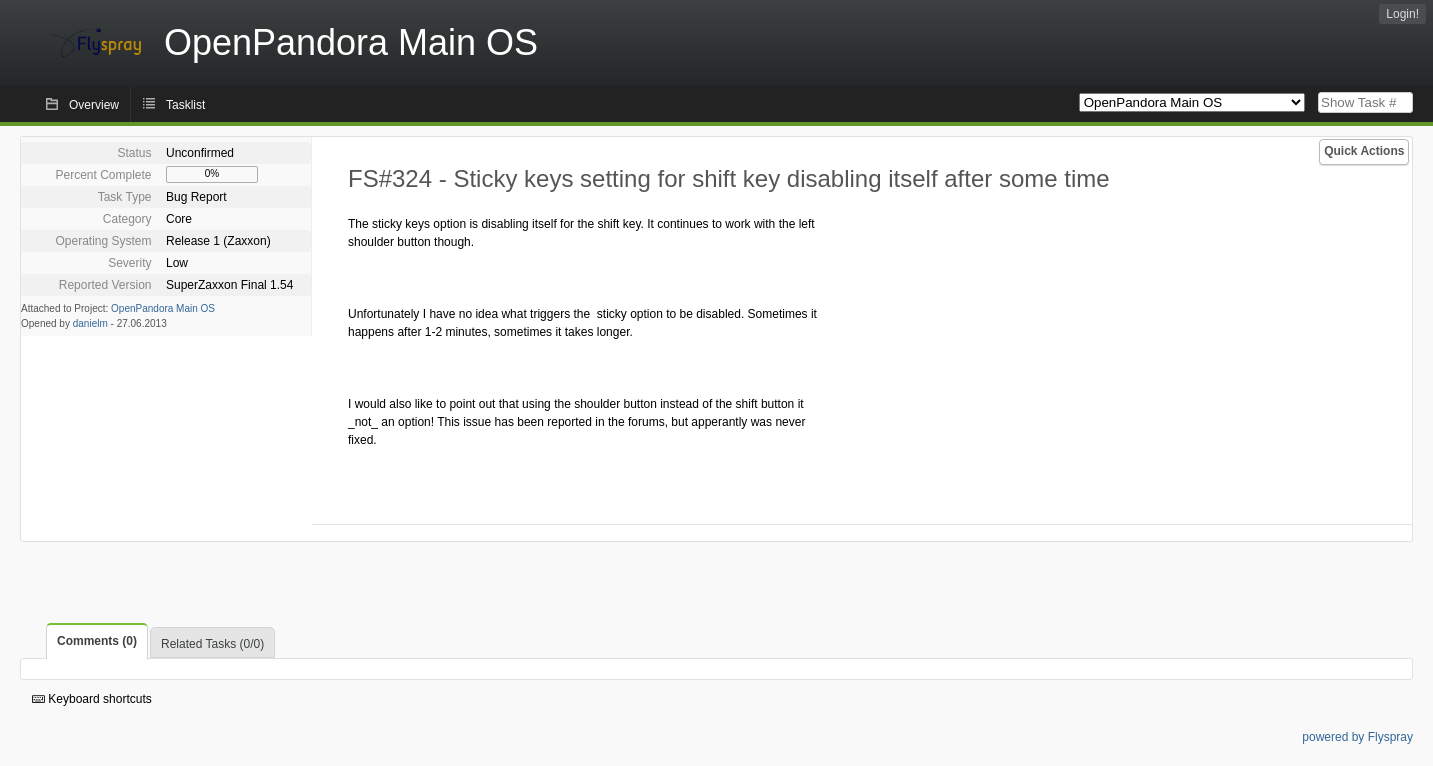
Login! (1402, 14)
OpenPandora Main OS (163, 308)
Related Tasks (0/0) (212, 644)
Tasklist (185, 105)
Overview (94, 105)
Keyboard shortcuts (92, 699)
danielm (90, 323)
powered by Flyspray (1357, 737)
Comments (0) (97, 641)
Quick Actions (1364, 151)
